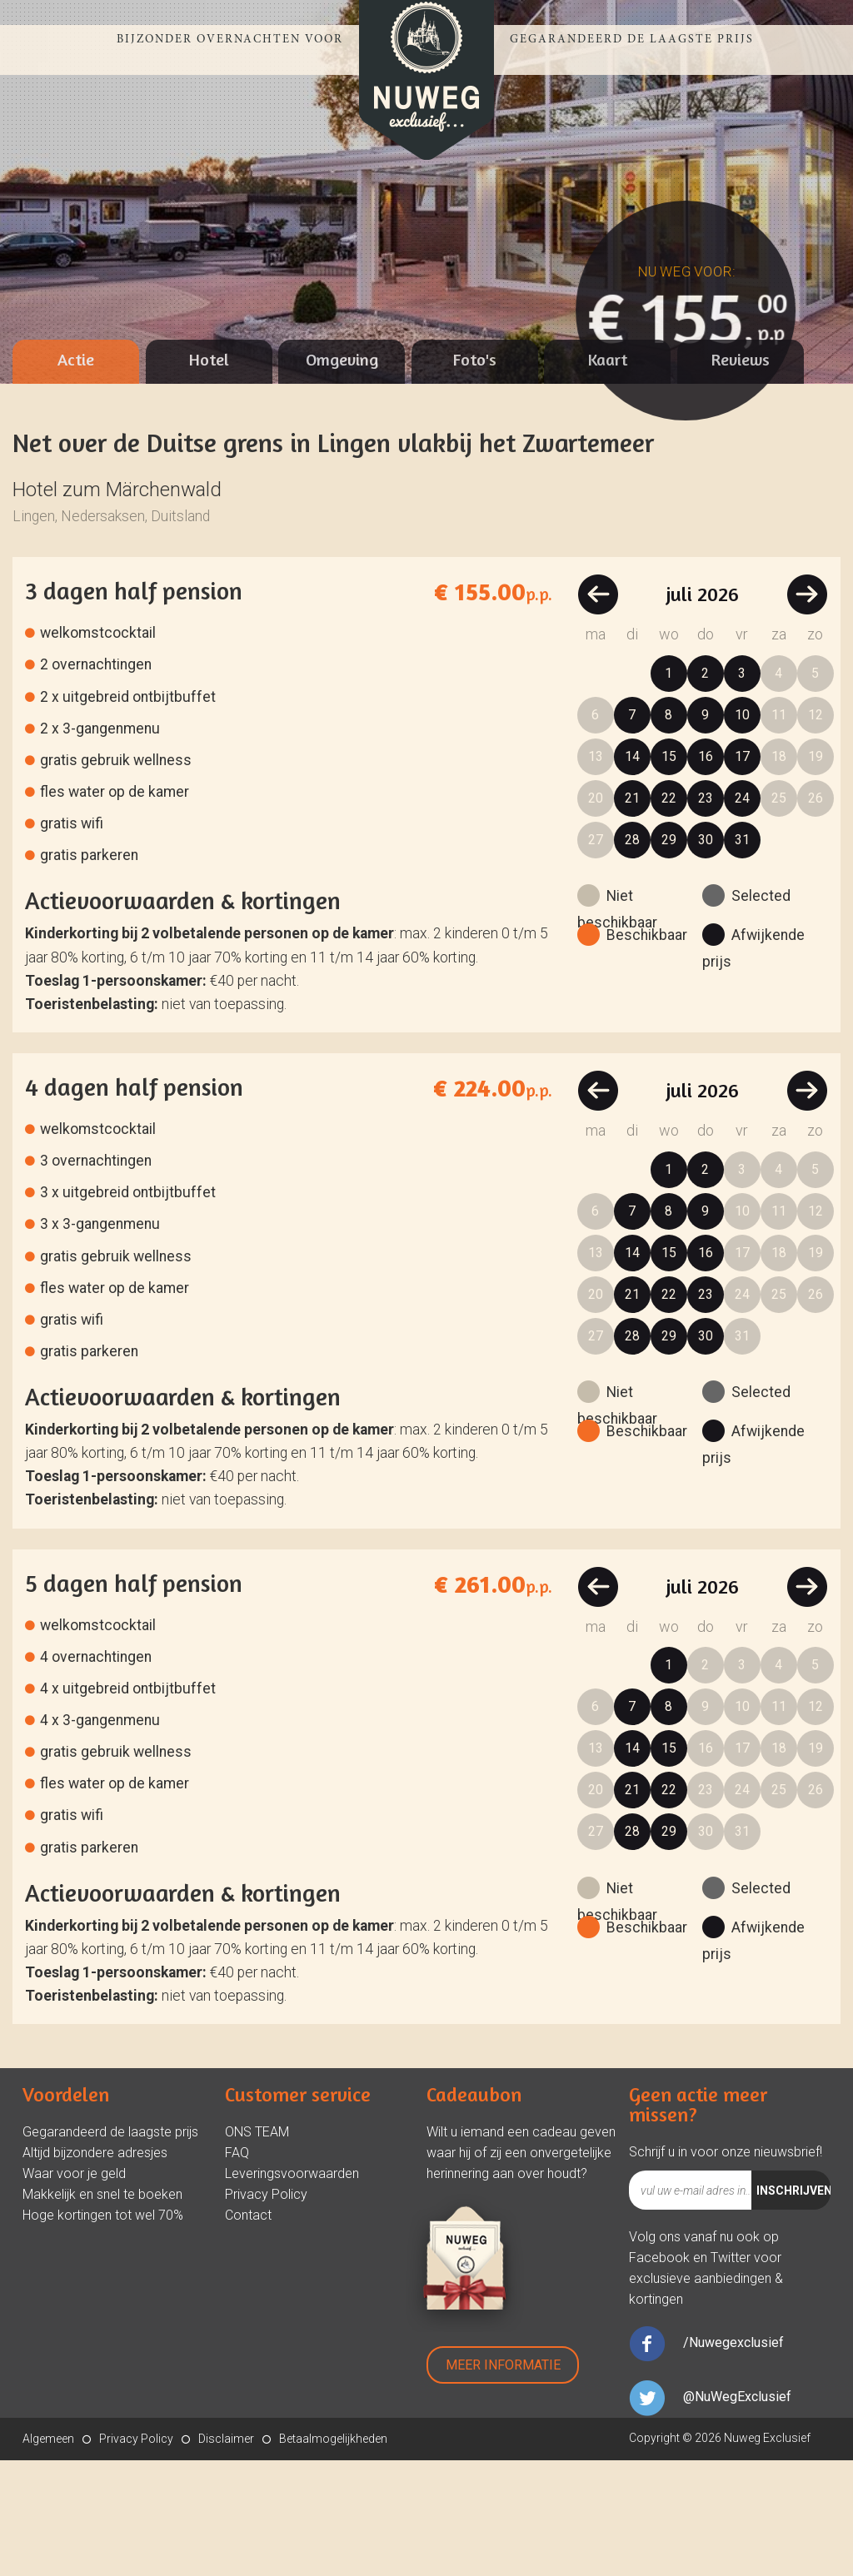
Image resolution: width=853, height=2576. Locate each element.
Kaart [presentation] (607, 475)
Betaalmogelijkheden (333, 2554)
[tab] (75, 477)
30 (705, 955)
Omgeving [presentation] (342, 475)
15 (668, 872)
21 (632, 914)
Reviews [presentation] (740, 475)
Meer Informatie (503, 2481)
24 (742, 914)
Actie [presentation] (75, 475)
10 (742, 830)
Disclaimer (226, 2554)
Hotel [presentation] (209, 475)
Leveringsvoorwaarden (292, 2289)
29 (668, 955)
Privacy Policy (266, 2310)
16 (705, 872)
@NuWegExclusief (737, 2512)
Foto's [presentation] (474, 475)
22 (668, 914)
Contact (248, 2331)
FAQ (237, 2268)
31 (742, 955)
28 (632, 955)
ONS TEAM (257, 2247)
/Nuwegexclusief (733, 2458)
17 (742, 872)
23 (705, 914)
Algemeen (48, 2554)
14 (632, 872)
